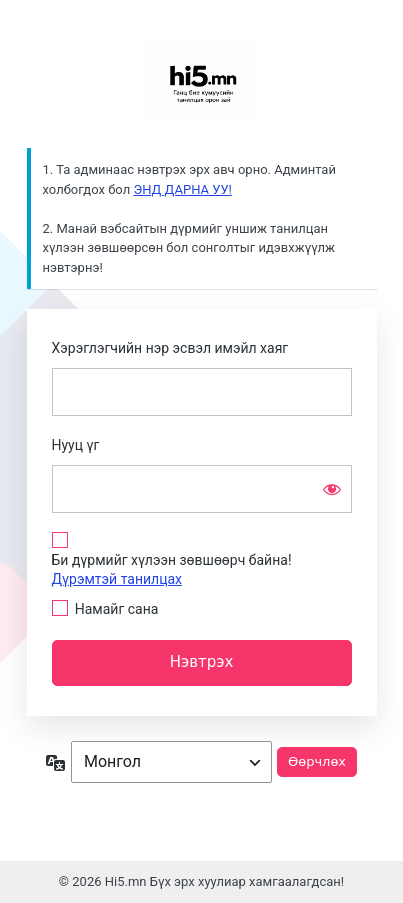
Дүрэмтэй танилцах (117, 579)
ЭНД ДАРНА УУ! (182, 189)
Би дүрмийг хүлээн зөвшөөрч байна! (172, 569)
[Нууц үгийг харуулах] (332, 489)
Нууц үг (76, 445)
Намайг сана (117, 609)
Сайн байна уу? (202, 82)
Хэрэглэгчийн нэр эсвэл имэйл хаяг (170, 348)
